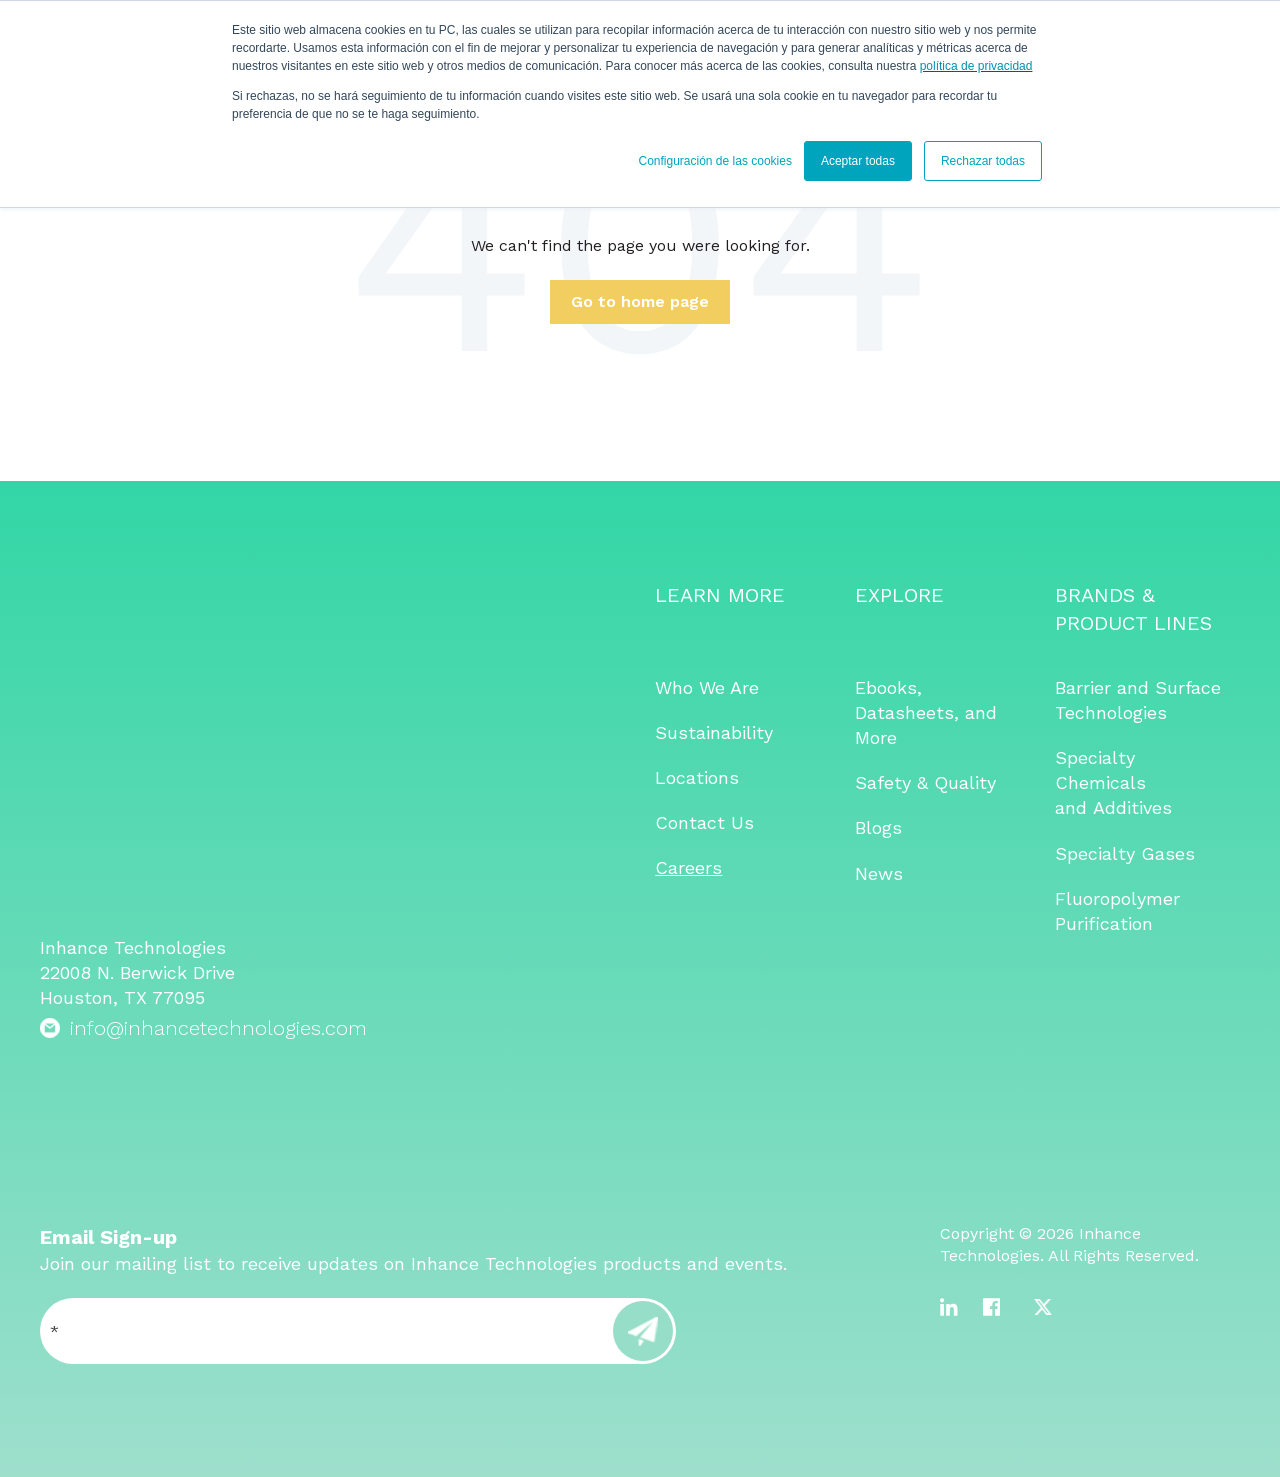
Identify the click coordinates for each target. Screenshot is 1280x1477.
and (1074, 807)
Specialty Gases (1125, 853)
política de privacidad (976, 66)
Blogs (878, 827)
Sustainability (714, 732)
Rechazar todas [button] (983, 161)
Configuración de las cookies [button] (714, 161)
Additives (1132, 807)
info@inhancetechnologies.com (218, 774)
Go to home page (640, 301)
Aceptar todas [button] (858, 161)
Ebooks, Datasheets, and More (926, 712)
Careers (688, 867)
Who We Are (707, 687)
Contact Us (704, 822)
